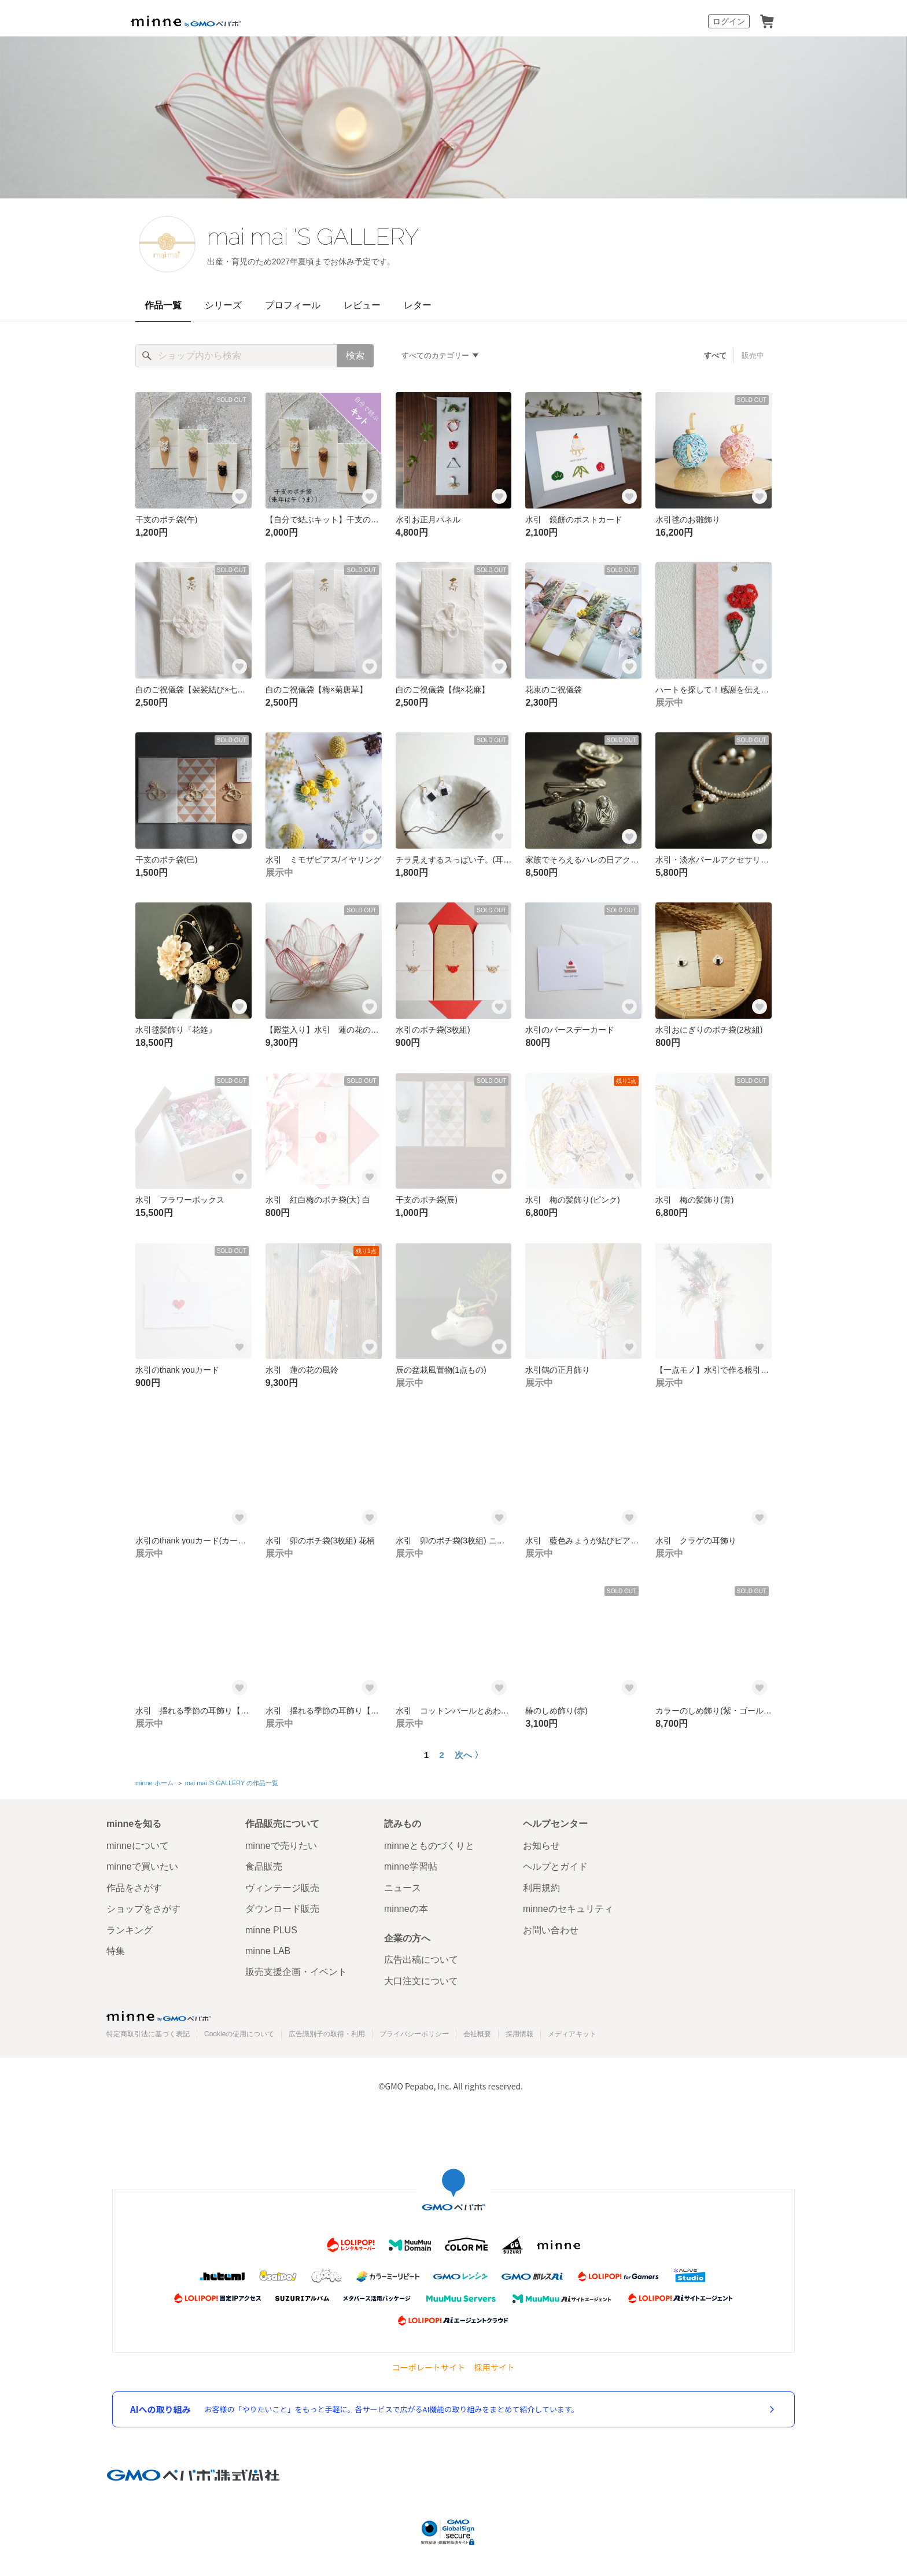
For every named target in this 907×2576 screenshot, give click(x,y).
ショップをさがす (143, 1909)
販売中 (753, 355)
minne (158, 2016)
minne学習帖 (410, 1866)
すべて (715, 355)
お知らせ (541, 1846)
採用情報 (519, 2034)
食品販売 (263, 1866)
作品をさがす (134, 1888)
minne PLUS (271, 1930)
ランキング (129, 1930)
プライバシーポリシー (414, 2034)
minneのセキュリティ (568, 1909)
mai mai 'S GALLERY (313, 236)
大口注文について (421, 1981)
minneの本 (406, 1909)
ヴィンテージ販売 (282, 1888)
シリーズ (223, 305)
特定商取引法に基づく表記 (148, 2034)
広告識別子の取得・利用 (327, 2034)
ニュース (402, 1888)
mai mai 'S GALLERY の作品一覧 (231, 1782)
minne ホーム (154, 1782)
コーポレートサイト (428, 2367)
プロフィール (292, 305)
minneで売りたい (281, 1846)
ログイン (729, 21)
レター (418, 305)
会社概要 (477, 2034)
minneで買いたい (142, 1866)
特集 (115, 1951)
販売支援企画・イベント (296, 1972)
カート (767, 21)
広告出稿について (421, 1960)
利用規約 (541, 1888)
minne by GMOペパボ (186, 21)
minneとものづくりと (429, 1846)
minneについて (137, 1846)
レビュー (362, 305)
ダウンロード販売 (282, 1909)
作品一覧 (163, 305)
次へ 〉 (469, 1755)
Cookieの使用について (239, 2034)
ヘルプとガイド (555, 1866)
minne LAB (267, 1951)
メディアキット (572, 2034)
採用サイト (494, 2367)
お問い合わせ (550, 1930)
